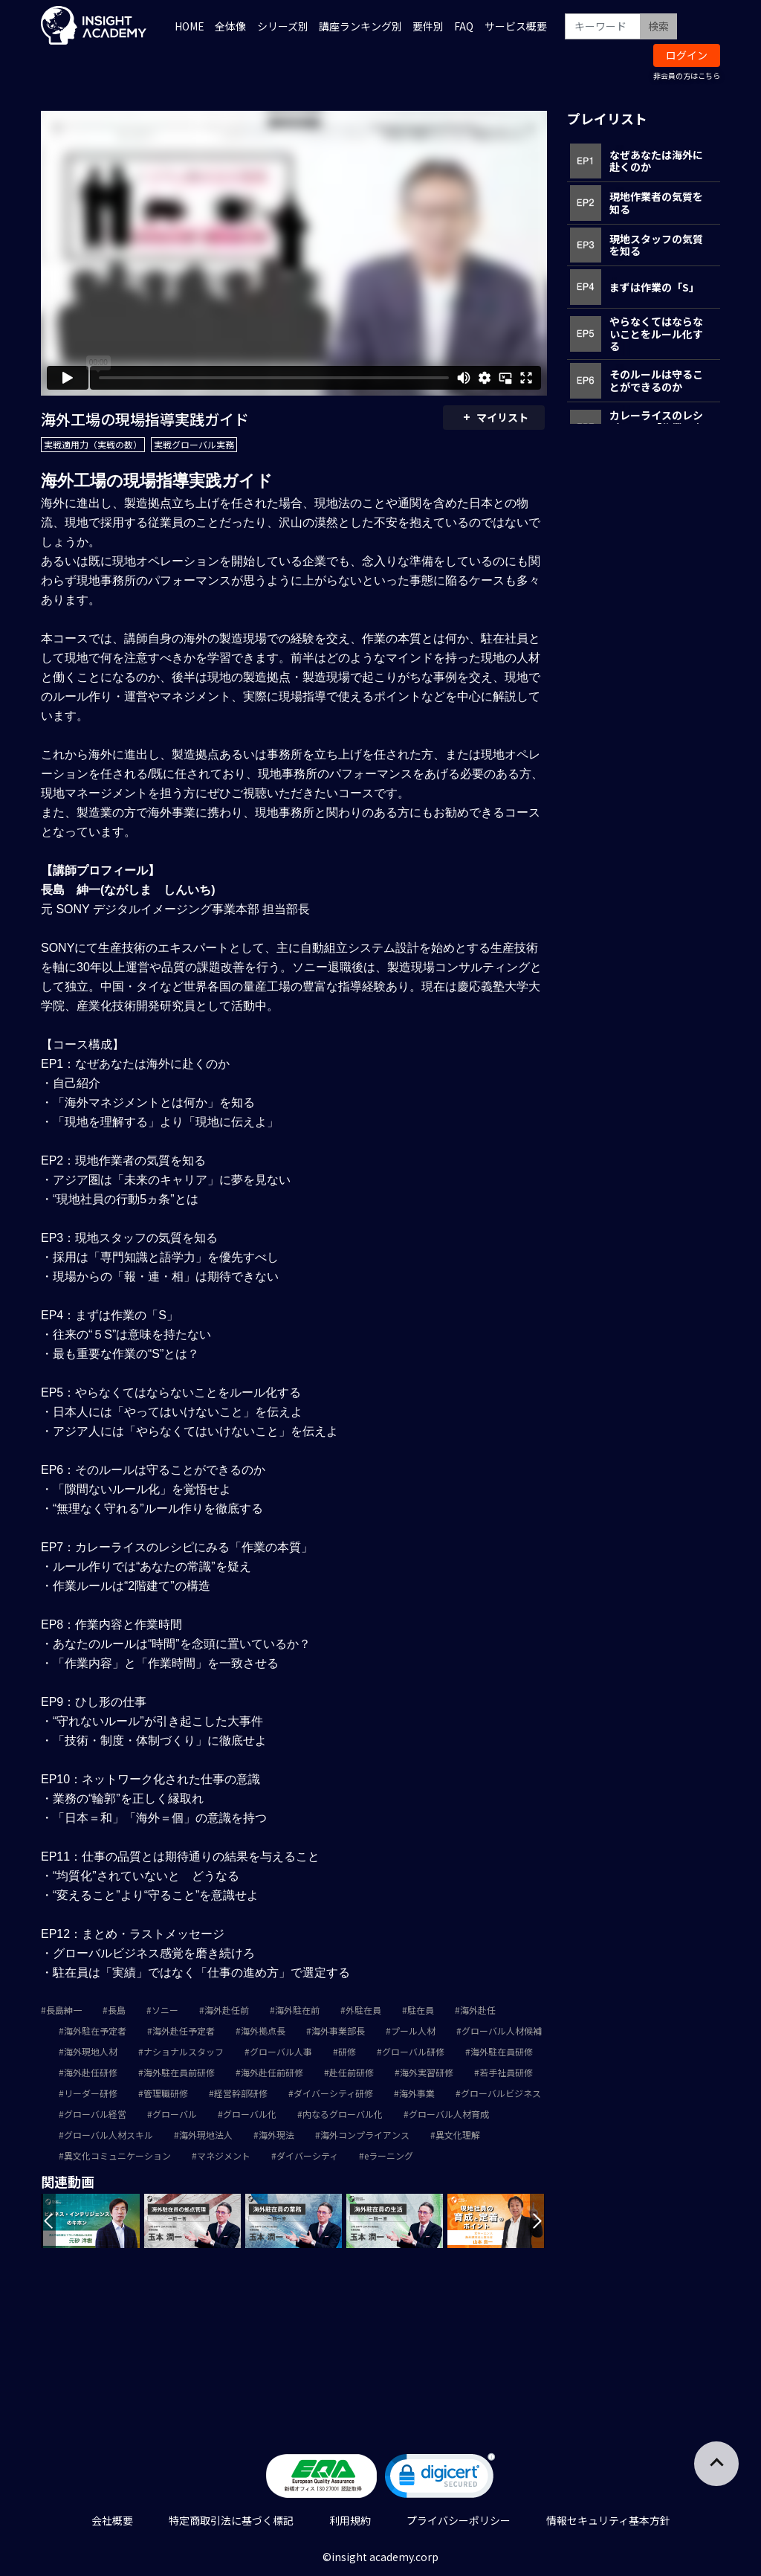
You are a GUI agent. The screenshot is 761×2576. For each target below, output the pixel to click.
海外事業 (417, 2093)
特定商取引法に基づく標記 (231, 2520)
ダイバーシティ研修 (333, 2093)
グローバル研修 (413, 2051)
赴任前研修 (351, 2072)
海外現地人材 (90, 2051)
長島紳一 (64, 2009)
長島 (117, 2009)
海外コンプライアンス (364, 2134)
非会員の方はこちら (686, 75)
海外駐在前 (297, 2009)
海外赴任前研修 (272, 2072)
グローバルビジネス (501, 2093)
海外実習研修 (426, 2072)
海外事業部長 (338, 2030)
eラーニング (388, 2155)
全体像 (230, 26)
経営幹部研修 (241, 2093)
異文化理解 (457, 2134)
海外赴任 (478, 2009)
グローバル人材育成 (449, 2114)
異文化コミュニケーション (117, 2155)
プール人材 (413, 2030)
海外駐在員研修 (501, 2051)
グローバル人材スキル (108, 2134)
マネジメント (223, 2155)
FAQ (463, 26)
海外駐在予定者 (95, 2030)
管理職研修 (165, 2093)
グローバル (174, 2114)
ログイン (686, 55)
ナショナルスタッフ (183, 2051)
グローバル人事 (281, 2051)
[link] (440, 2479)
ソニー (165, 2009)
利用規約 (350, 2520)
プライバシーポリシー (459, 2520)
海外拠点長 (263, 2030)
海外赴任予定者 (183, 2030)
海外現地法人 (206, 2134)
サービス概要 (516, 26)
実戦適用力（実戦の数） (93, 444)
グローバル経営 (95, 2114)
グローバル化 (249, 2114)
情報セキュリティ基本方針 (608, 2520)
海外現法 (276, 2134)
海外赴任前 (226, 2009)
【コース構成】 (82, 1044)
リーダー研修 (90, 2093)
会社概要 (112, 2520)
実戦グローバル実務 (194, 444)
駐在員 (420, 2009)
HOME (189, 26)
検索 (658, 26)
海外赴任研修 (90, 2072)
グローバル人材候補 (502, 2030)
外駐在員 (363, 2009)
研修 (347, 2051)
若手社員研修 (506, 2072)
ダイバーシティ (307, 2155)
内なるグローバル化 (342, 2114)
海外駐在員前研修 (179, 2072)
